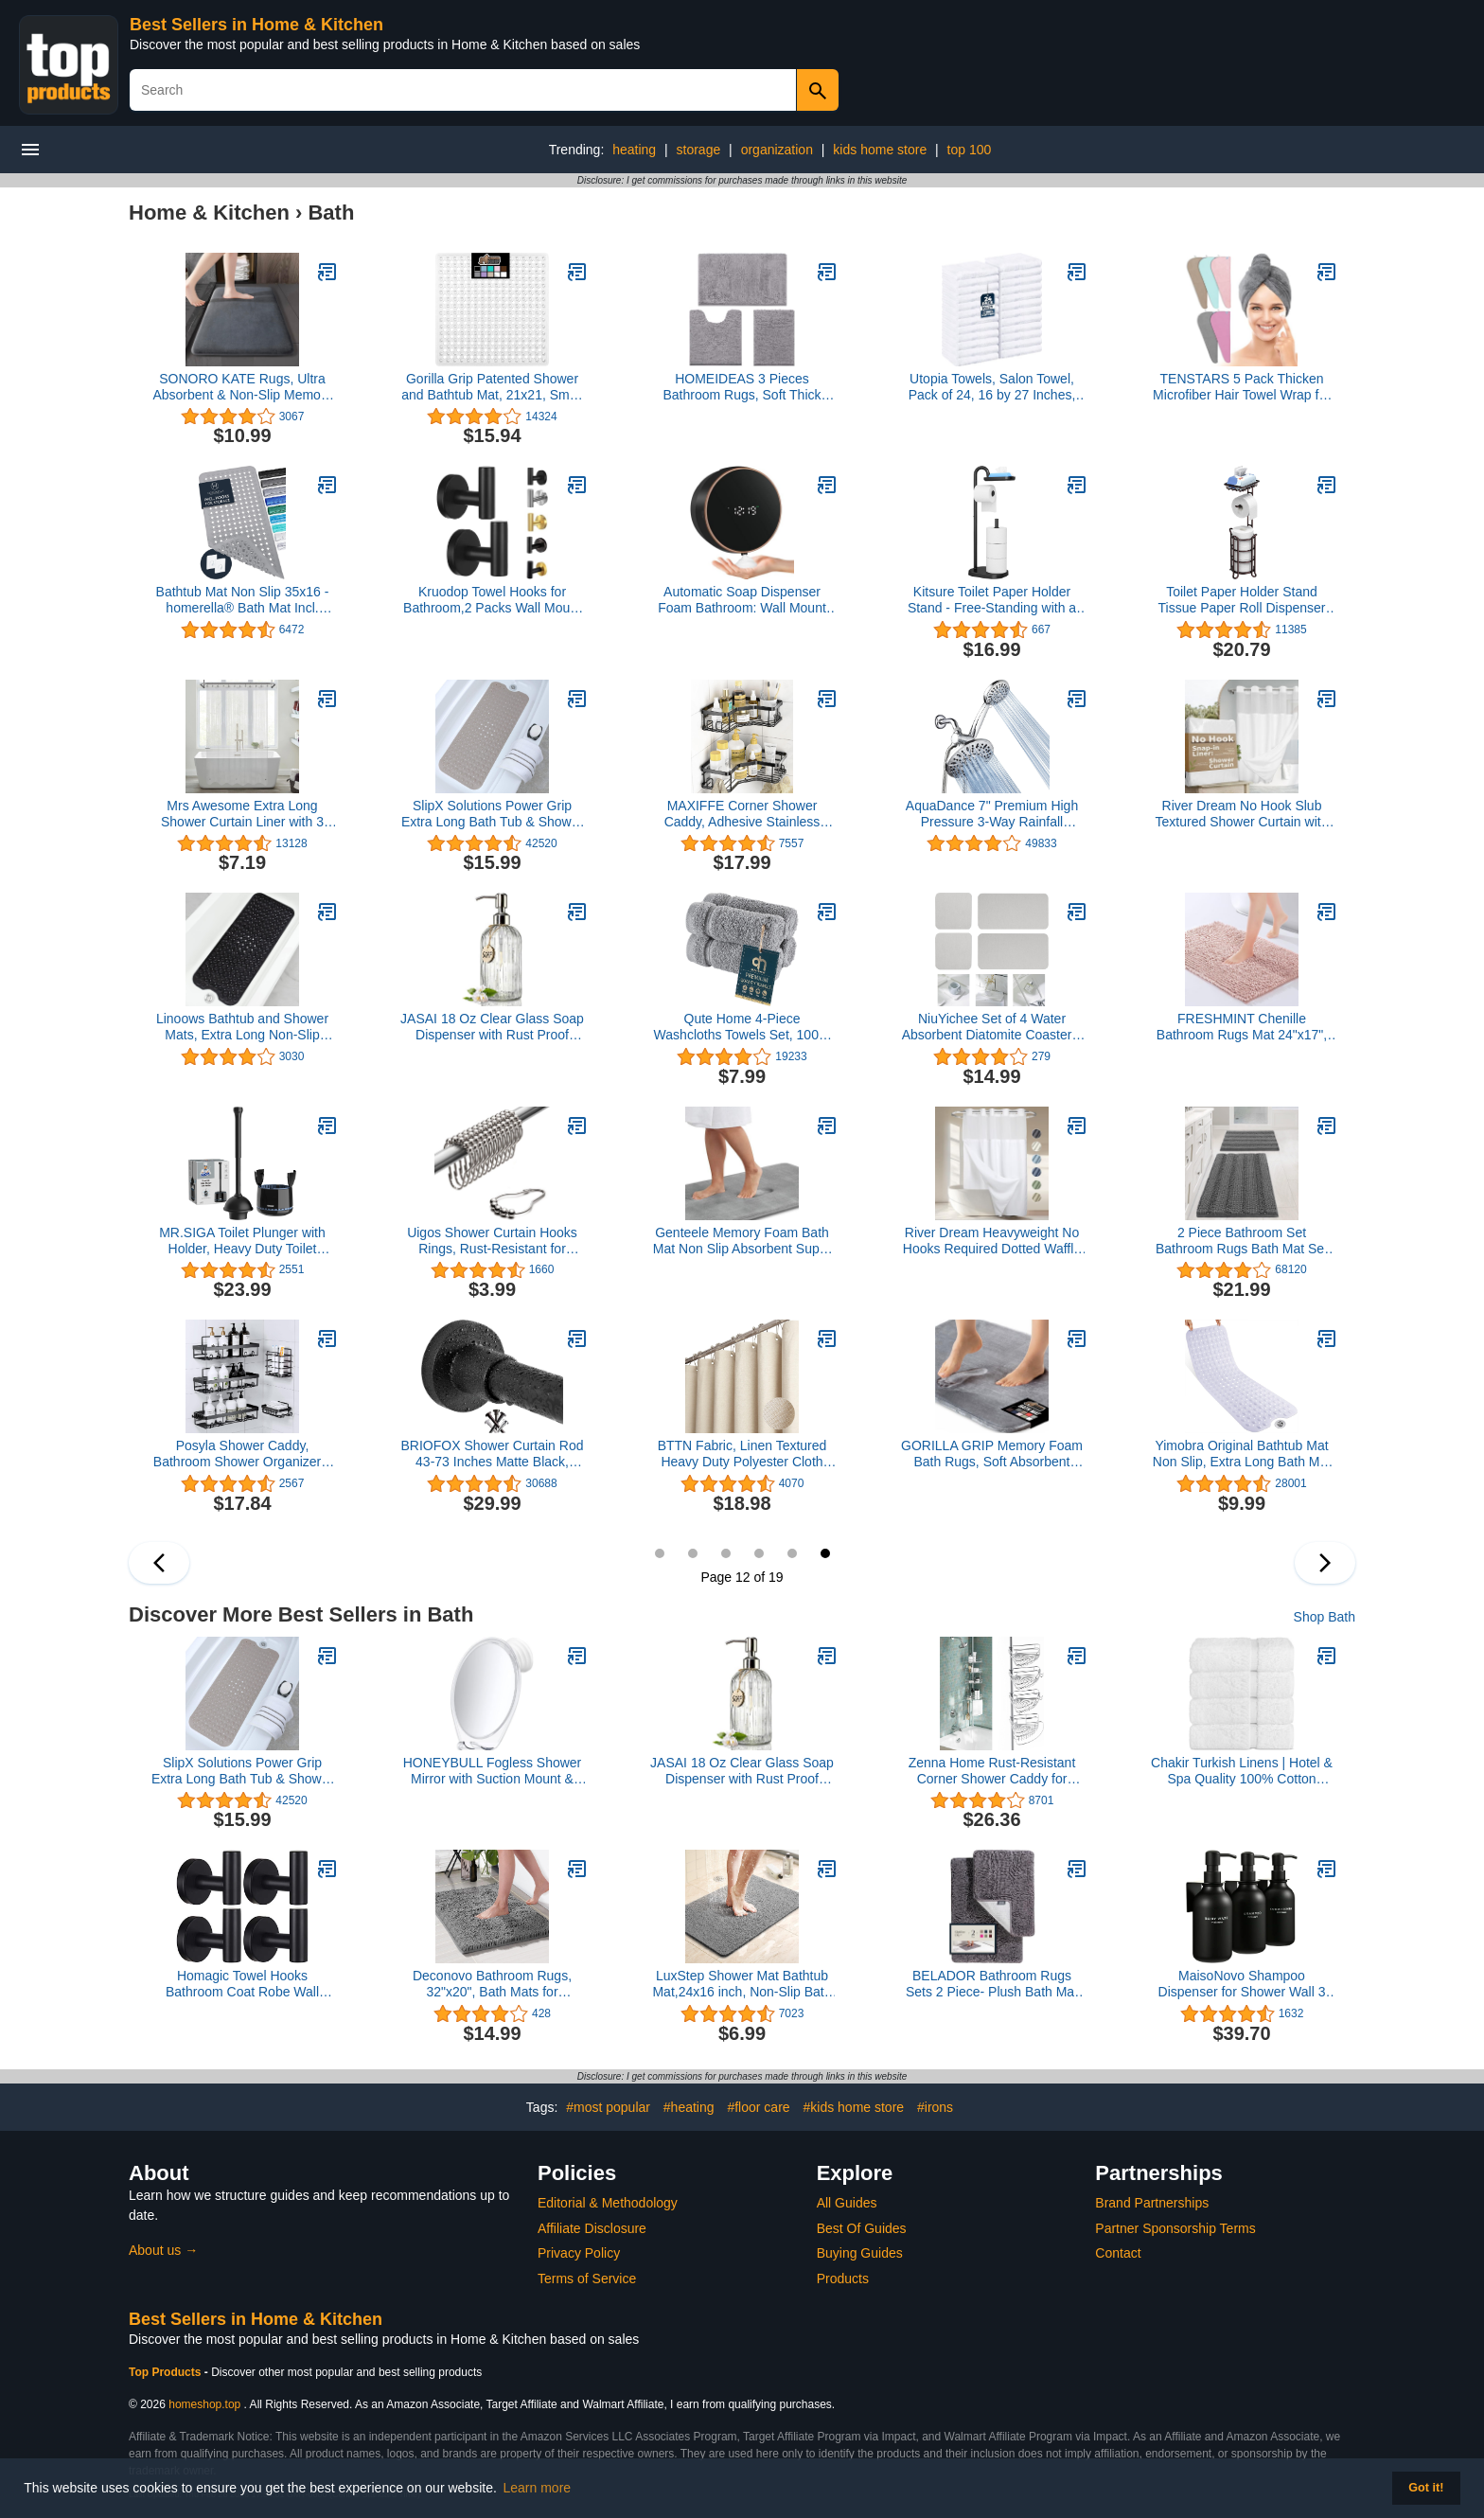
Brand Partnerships (1152, 2202)
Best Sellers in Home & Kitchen (256, 24)
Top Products (166, 2372)
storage (699, 149)
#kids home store (853, 2107)
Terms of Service (587, 2278)
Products (843, 2278)
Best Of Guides (862, 2228)
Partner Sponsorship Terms (1175, 2228)
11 (792, 1553)
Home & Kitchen (209, 212)
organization (777, 149)
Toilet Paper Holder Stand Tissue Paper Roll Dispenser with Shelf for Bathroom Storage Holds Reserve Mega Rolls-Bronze (1242, 600)
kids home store (880, 149)
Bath (331, 212)
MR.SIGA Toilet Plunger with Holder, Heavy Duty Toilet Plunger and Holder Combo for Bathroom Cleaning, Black (242, 1241)
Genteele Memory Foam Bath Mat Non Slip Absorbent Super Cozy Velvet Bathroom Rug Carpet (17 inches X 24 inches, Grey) (741, 1241)
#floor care (758, 2107)
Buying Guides (860, 2253)
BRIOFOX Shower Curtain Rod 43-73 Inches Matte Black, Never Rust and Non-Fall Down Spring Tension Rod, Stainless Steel (492, 1454)
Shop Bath (1324, 1616)
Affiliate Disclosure (592, 2228)
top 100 (969, 149)
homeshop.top (204, 2404)
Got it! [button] (1425, 2487)
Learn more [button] (538, 2487)
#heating (689, 2107)
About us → (163, 2250)
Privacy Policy (579, 2253)
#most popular (608, 2107)
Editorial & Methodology (608, 2202)
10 (759, 1553)
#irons (935, 2107)
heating (634, 149)
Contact (1117, 2253)
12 (825, 1553)
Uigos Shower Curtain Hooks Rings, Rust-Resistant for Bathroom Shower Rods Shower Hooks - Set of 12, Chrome (492, 1241)
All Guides (847, 2202)
